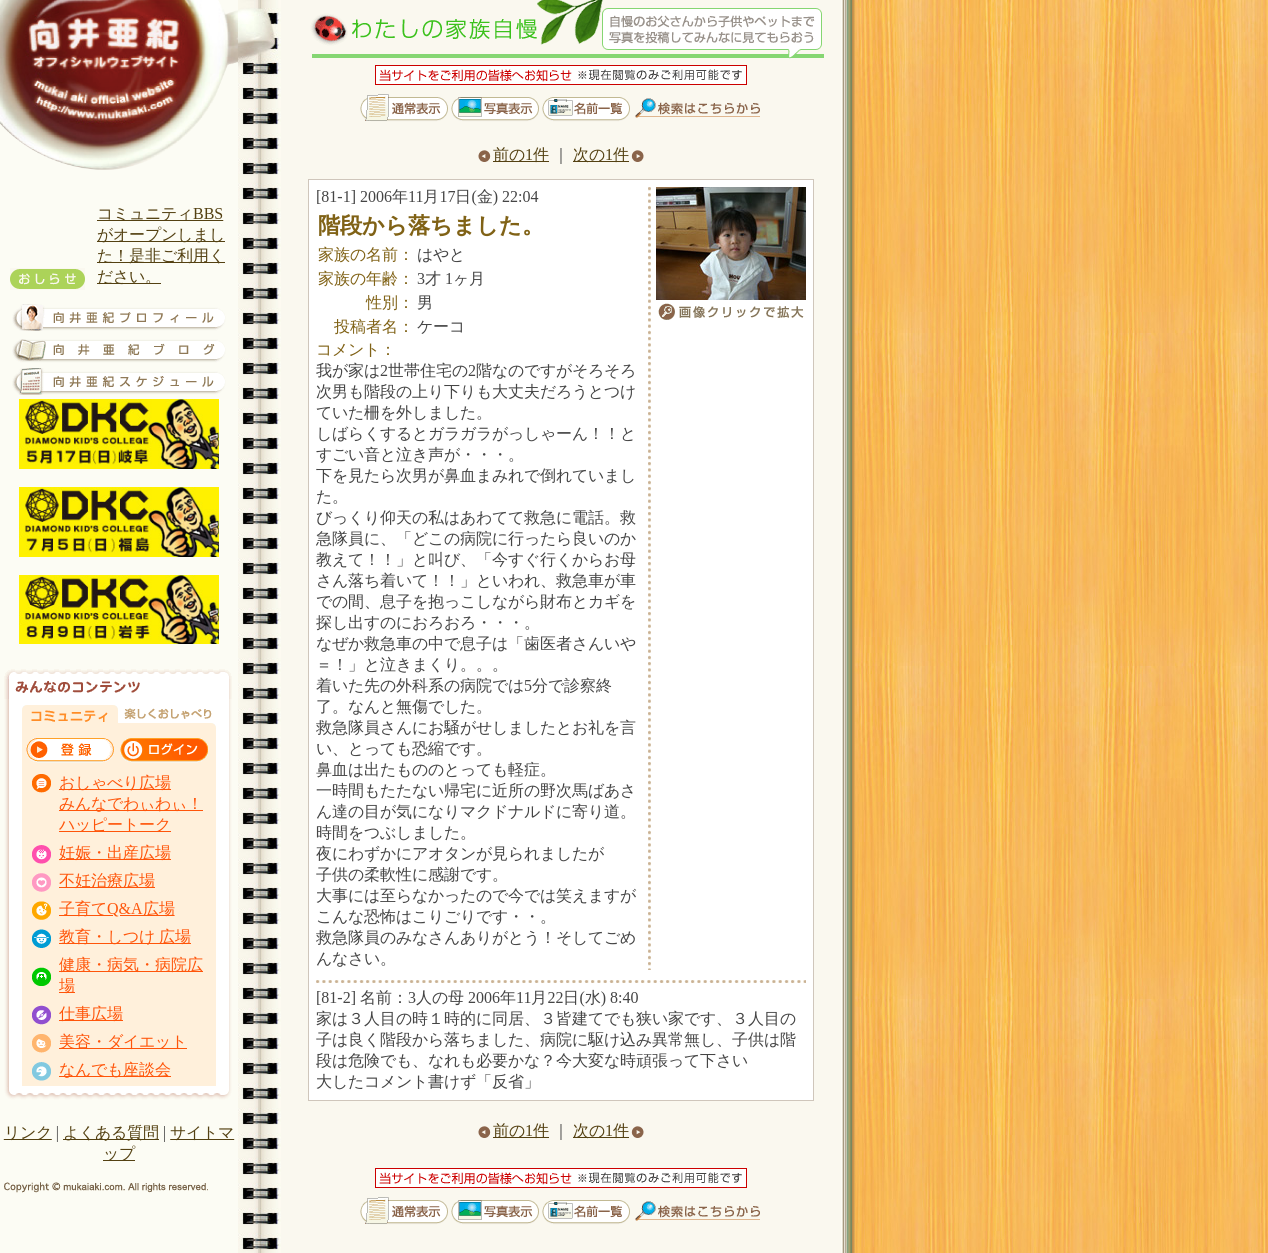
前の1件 (513, 154)
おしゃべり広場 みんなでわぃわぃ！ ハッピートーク (131, 803)
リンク (28, 1132)
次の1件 (608, 154)
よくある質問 (111, 1132)
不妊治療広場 (107, 880)
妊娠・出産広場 (115, 852)
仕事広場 (91, 1013)
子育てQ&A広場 (117, 908)
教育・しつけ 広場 (125, 936)
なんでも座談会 (115, 1069)
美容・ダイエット (123, 1041)
